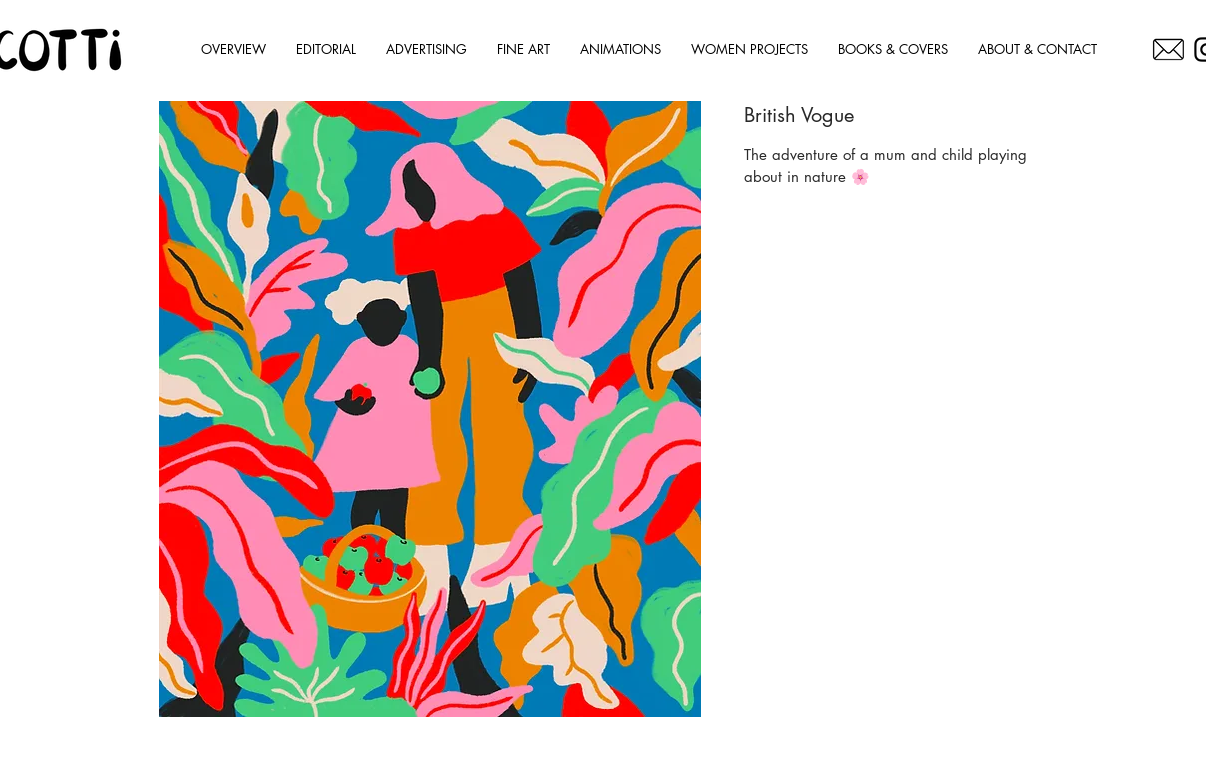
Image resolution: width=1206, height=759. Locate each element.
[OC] (1168, 49)
